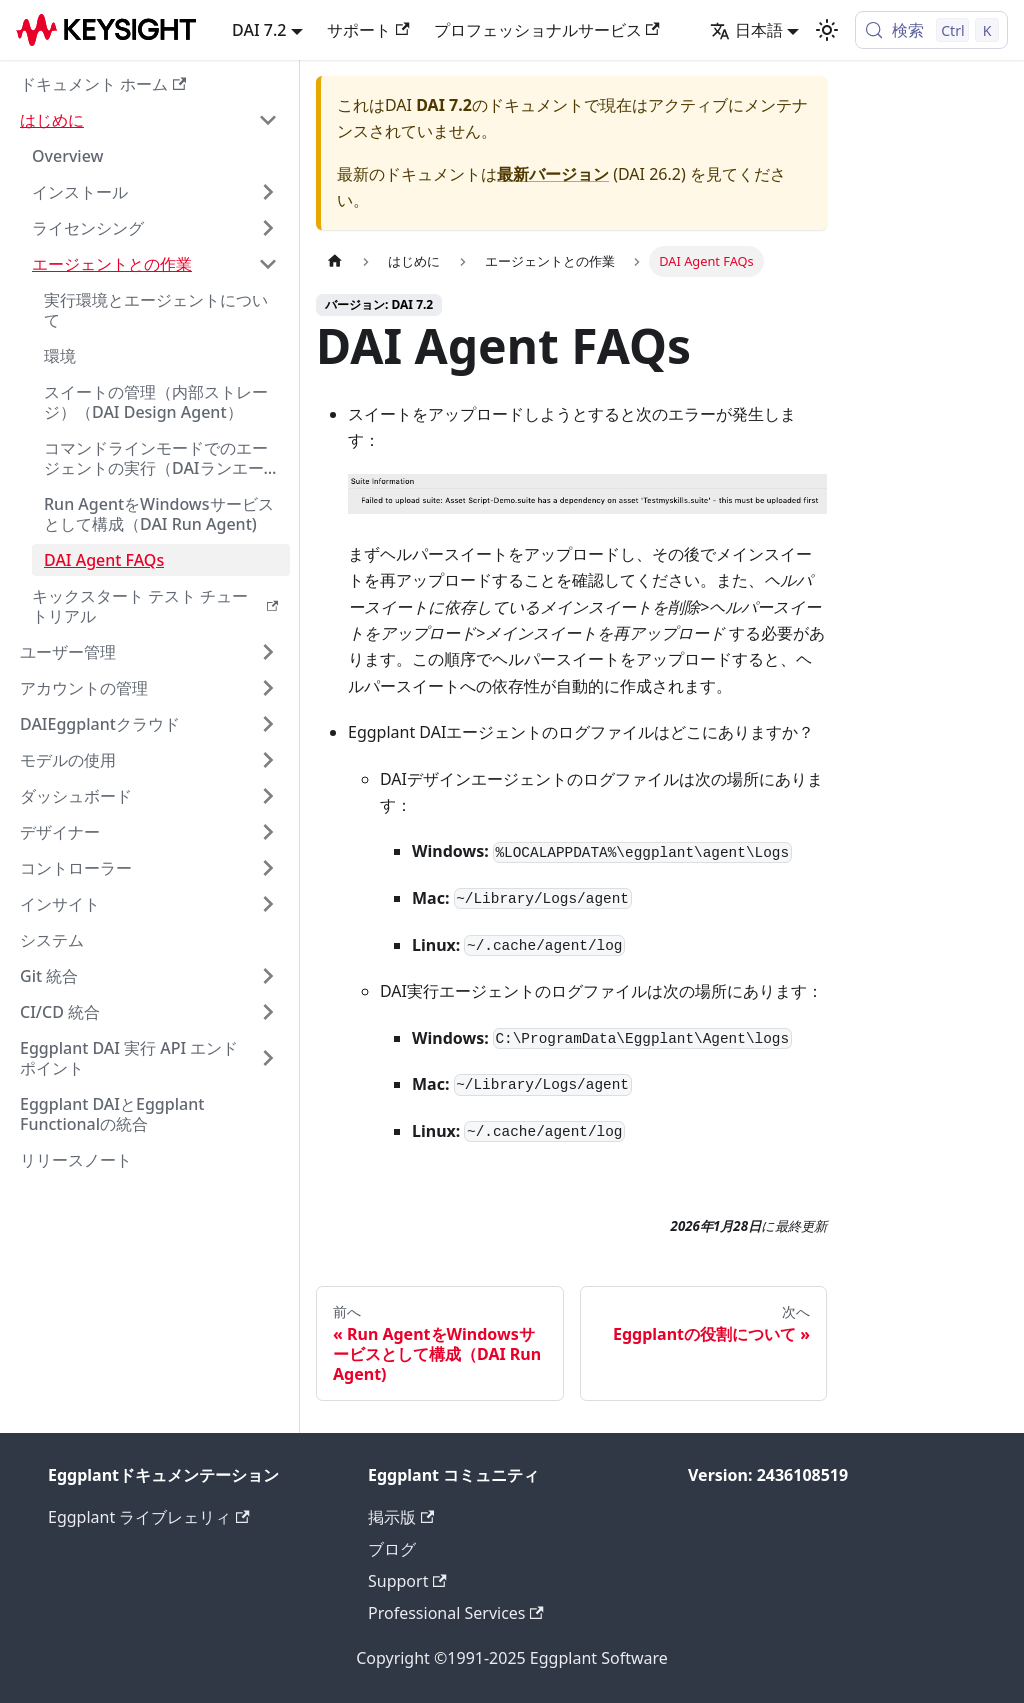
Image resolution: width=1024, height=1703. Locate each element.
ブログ (392, 1549)
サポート (368, 30)
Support (407, 1581)
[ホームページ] (335, 261)
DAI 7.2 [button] (259, 30)
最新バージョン (553, 174)
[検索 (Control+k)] (931, 30)
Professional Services (456, 1613)
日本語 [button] (746, 30)
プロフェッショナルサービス (547, 30)
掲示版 (401, 1517)
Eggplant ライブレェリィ (149, 1517)
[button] (149, 120)
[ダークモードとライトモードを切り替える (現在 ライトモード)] (827, 30)
